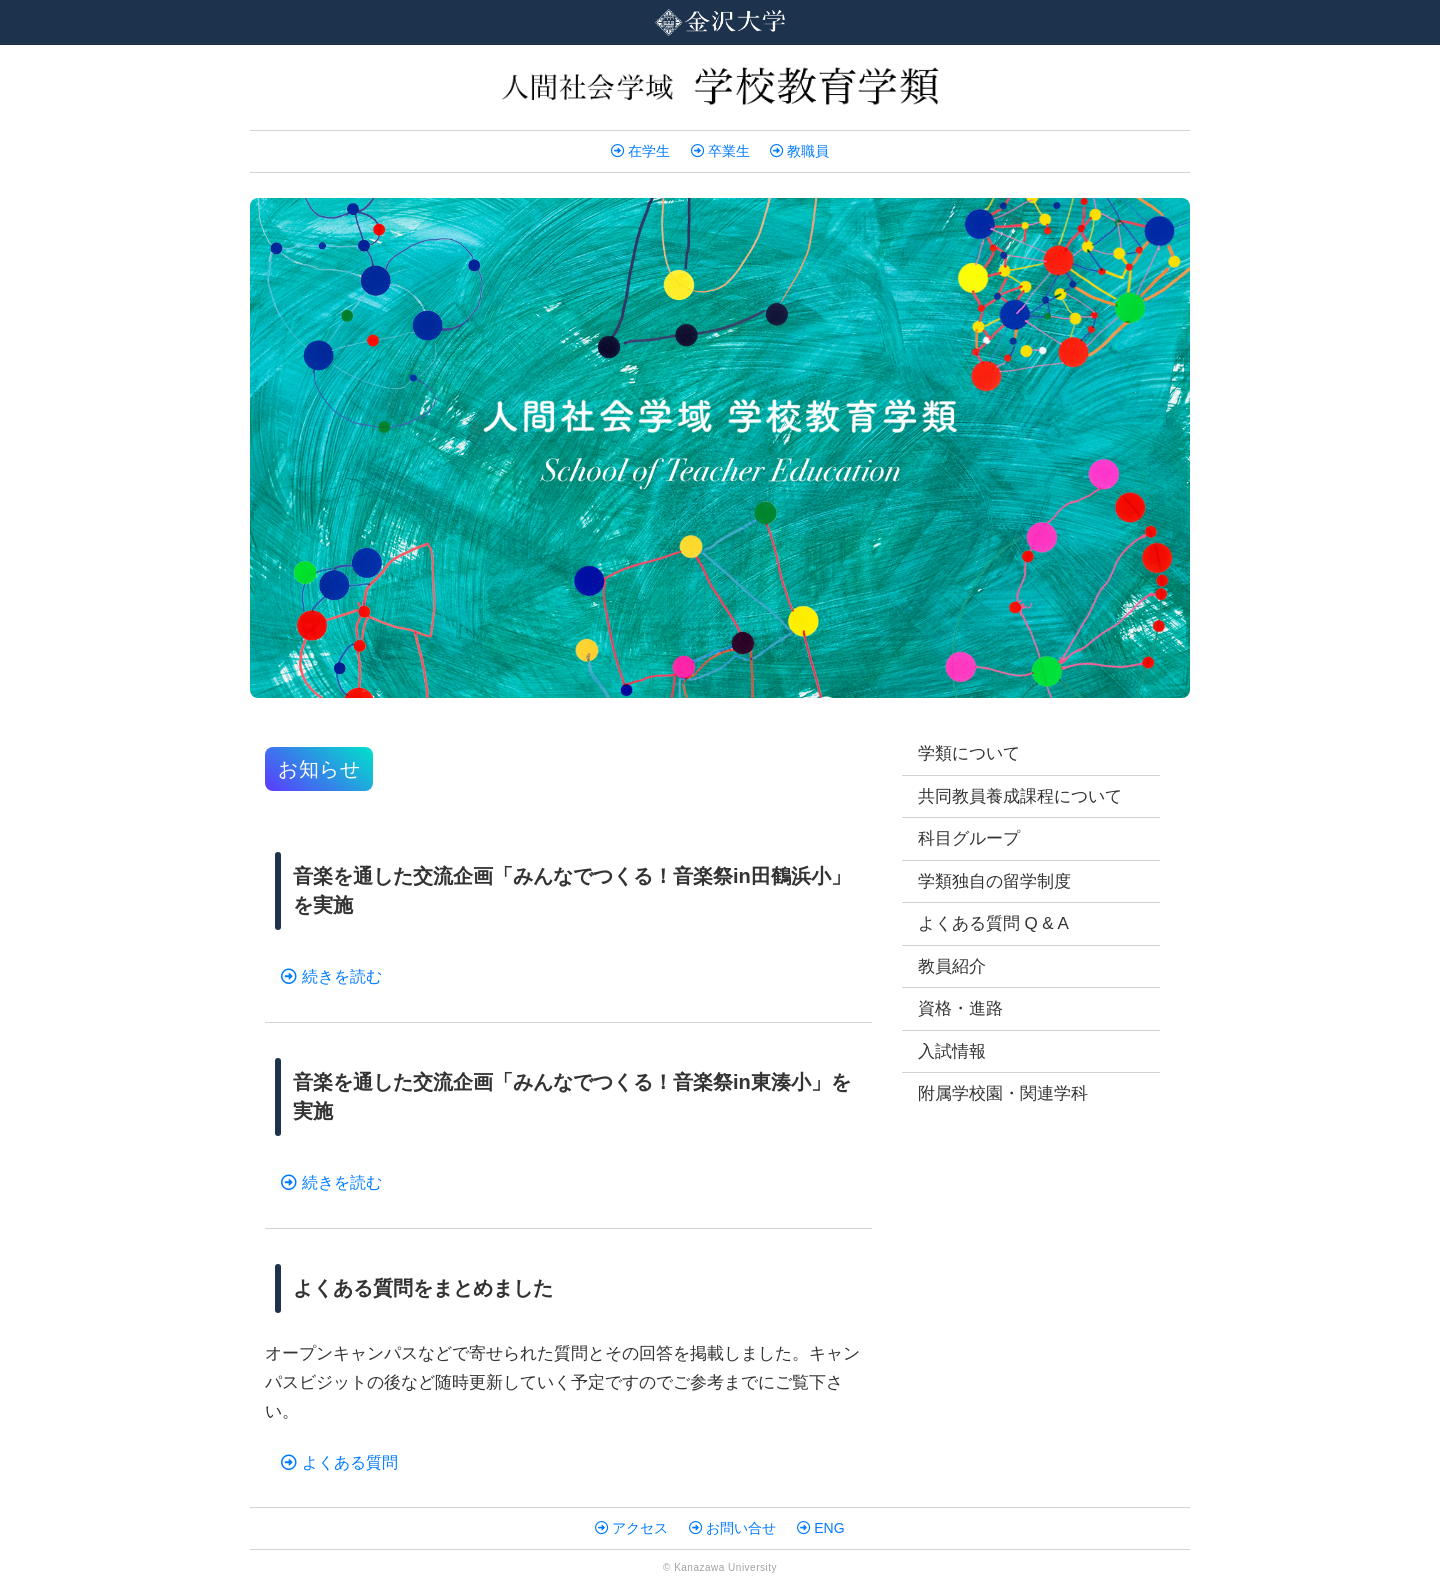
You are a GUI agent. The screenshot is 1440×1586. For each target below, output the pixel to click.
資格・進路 (960, 1008)
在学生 (640, 151)
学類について (969, 753)
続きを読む (331, 976)
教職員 (799, 151)
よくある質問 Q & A (993, 923)
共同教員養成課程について (1020, 796)
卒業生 (720, 151)
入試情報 (952, 1051)
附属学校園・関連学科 (1003, 1093)
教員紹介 (952, 966)
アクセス (631, 1528)
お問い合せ (732, 1528)
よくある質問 (339, 1462)
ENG (820, 1528)
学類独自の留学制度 (994, 881)
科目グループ (969, 838)
